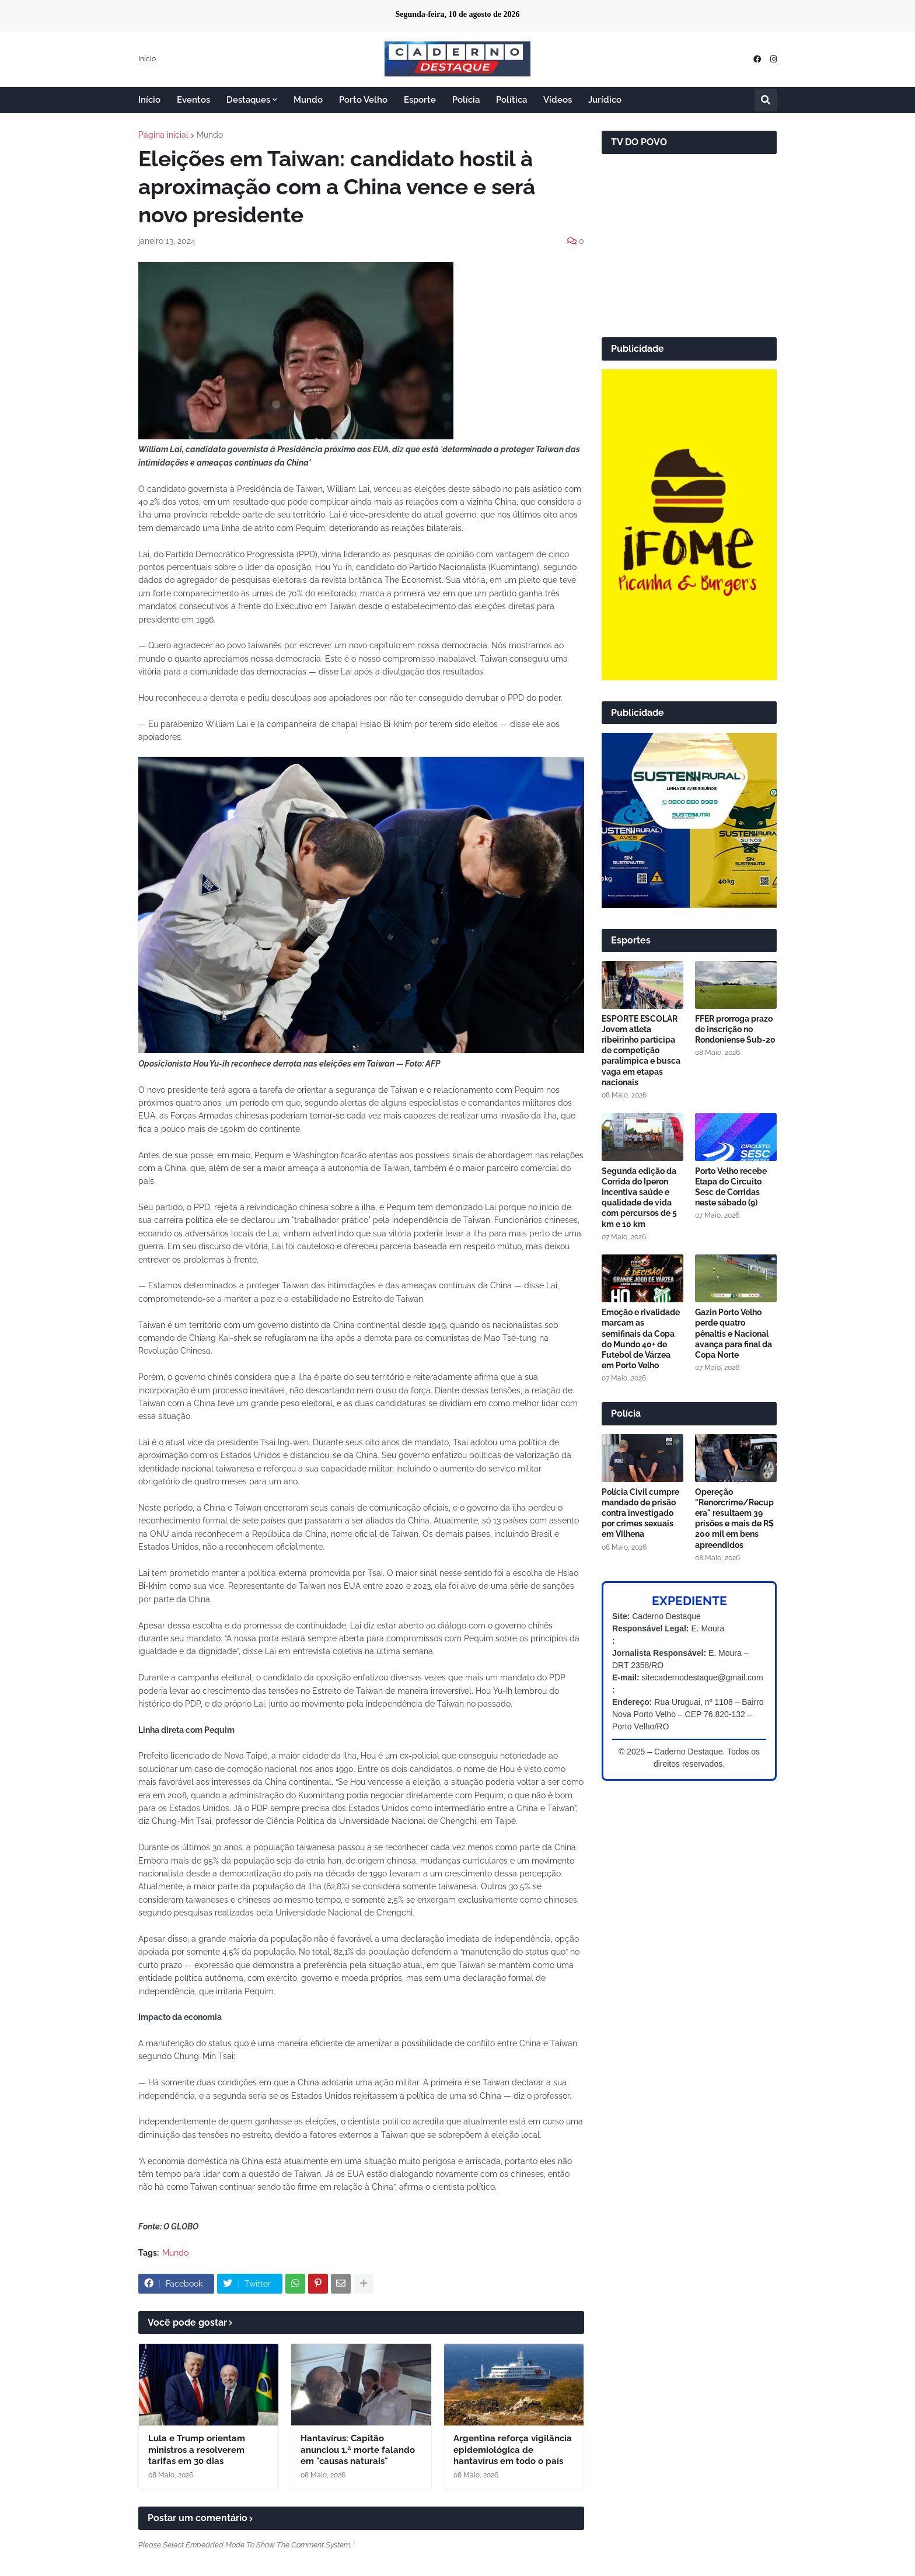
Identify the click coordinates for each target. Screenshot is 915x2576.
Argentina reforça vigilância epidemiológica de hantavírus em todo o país (512, 2449)
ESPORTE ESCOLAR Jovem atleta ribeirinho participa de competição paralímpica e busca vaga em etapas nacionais (641, 1050)
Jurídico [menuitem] (604, 100)
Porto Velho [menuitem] (363, 100)
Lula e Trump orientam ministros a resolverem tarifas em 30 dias (196, 2449)
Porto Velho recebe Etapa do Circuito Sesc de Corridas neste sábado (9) (731, 1187)
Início (147, 59)
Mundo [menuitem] (308, 100)
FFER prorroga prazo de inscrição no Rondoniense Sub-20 (735, 1029)
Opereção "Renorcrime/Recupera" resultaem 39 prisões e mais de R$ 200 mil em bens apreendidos (734, 1518)
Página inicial (163, 135)
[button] (766, 100)
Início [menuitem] (149, 100)
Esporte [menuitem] (420, 100)
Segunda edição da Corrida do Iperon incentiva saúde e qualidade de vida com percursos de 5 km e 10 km (639, 1197)
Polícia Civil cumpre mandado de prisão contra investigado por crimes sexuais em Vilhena (640, 1513)
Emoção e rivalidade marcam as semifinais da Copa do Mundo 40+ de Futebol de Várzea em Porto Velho (641, 1339)
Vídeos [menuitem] (557, 100)
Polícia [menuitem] (466, 100)
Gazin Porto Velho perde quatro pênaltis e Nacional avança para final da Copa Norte (733, 1333)
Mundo (210, 135)
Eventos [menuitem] (193, 100)
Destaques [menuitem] (248, 100)
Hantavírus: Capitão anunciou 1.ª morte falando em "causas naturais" (358, 2449)
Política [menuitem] (511, 100)
